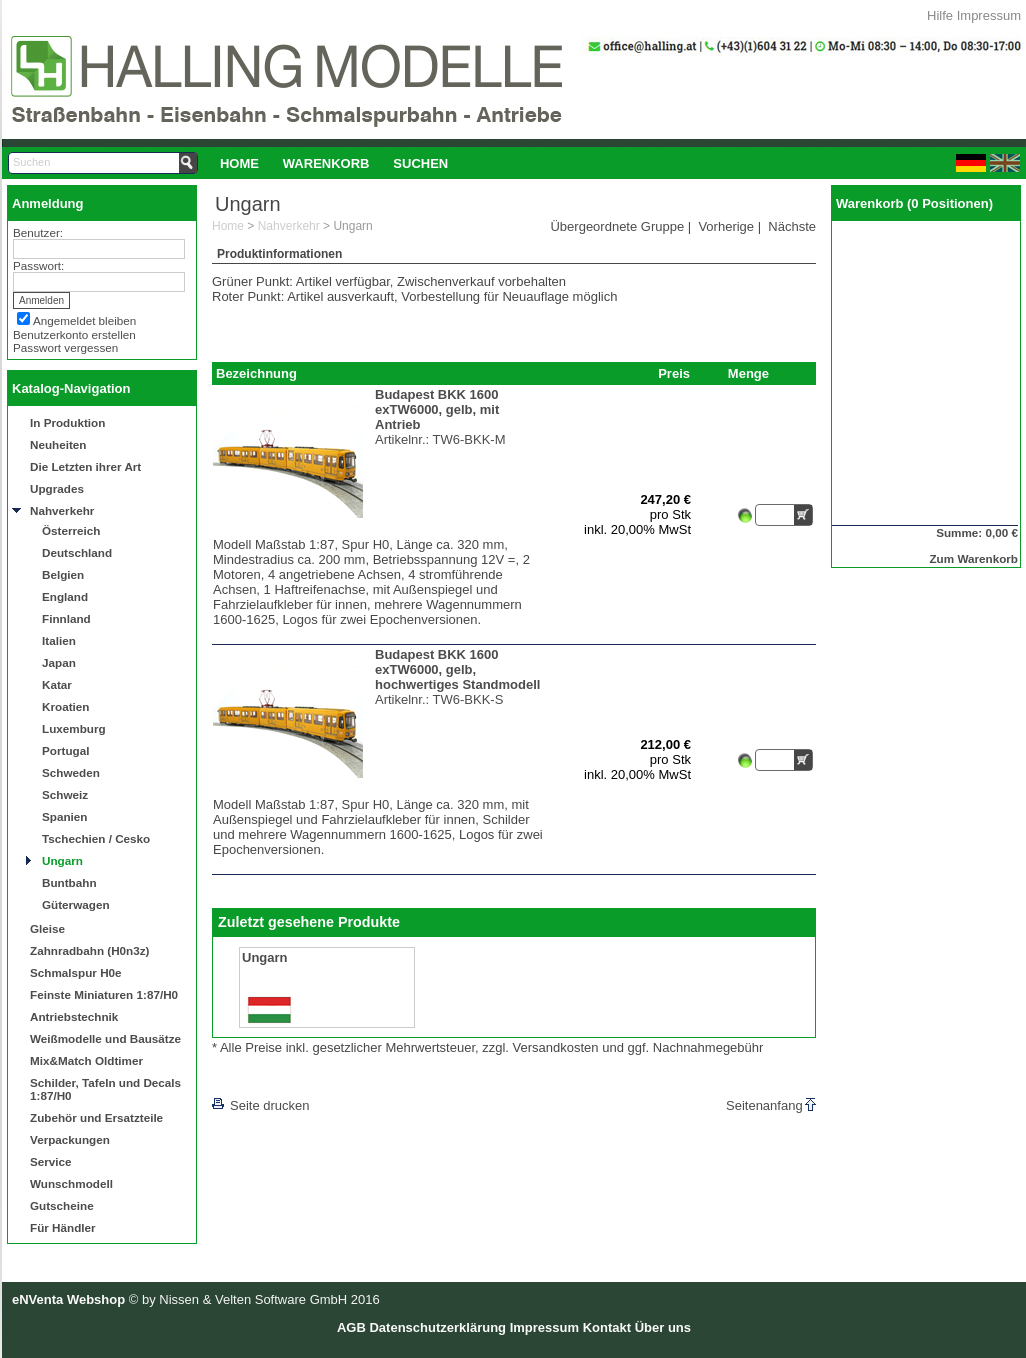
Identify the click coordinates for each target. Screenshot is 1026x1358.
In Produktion (67, 422)
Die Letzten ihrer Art (85, 466)
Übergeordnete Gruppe (617, 226)
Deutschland (77, 552)
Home (239, 163)
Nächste (792, 226)
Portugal (65, 750)
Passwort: (38, 265)
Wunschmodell (71, 1183)
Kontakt (607, 1327)
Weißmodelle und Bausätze (105, 1038)
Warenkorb (326, 163)
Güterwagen (76, 904)
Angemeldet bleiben (84, 320)
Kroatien (65, 706)
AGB (351, 1327)
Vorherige (726, 226)
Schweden (71, 772)
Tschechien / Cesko (96, 838)
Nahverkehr (62, 510)
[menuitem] (239, 163)
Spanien (64, 816)
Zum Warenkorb (973, 558)
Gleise (47, 928)
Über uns (663, 1327)
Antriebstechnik (74, 1016)
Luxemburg (74, 728)
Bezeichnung (256, 373)
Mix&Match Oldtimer (86, 1060)
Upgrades (57, 488)
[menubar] (334, 163)
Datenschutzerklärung (437, 1327)
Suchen (420, 163)
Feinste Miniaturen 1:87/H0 (104, 994)
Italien (59, 640)
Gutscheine (62, 1205)
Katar (57, 684)
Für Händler (63, 1227)
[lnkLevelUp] (253, 1077)
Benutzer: (38, 232)
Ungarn (62, 860)
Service (51, 1161)
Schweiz (65, 794)
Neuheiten (58, 444)
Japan (59, 662)
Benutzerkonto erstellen (74, 334)
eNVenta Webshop (68, 1299)
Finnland (66, 618)
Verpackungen (70, 1139)
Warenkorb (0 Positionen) (914, 203)
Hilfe (940, 15)
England (65, 596)
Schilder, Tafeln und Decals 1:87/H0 (105, 1089)
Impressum (989, 15)
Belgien (63, 574)
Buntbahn (69, 882)
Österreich (71, 530)
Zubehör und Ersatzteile (96, 1117)
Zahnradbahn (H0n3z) (89, 950)
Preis (674, 373)
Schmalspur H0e (76, 972)
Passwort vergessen (65, 347)
